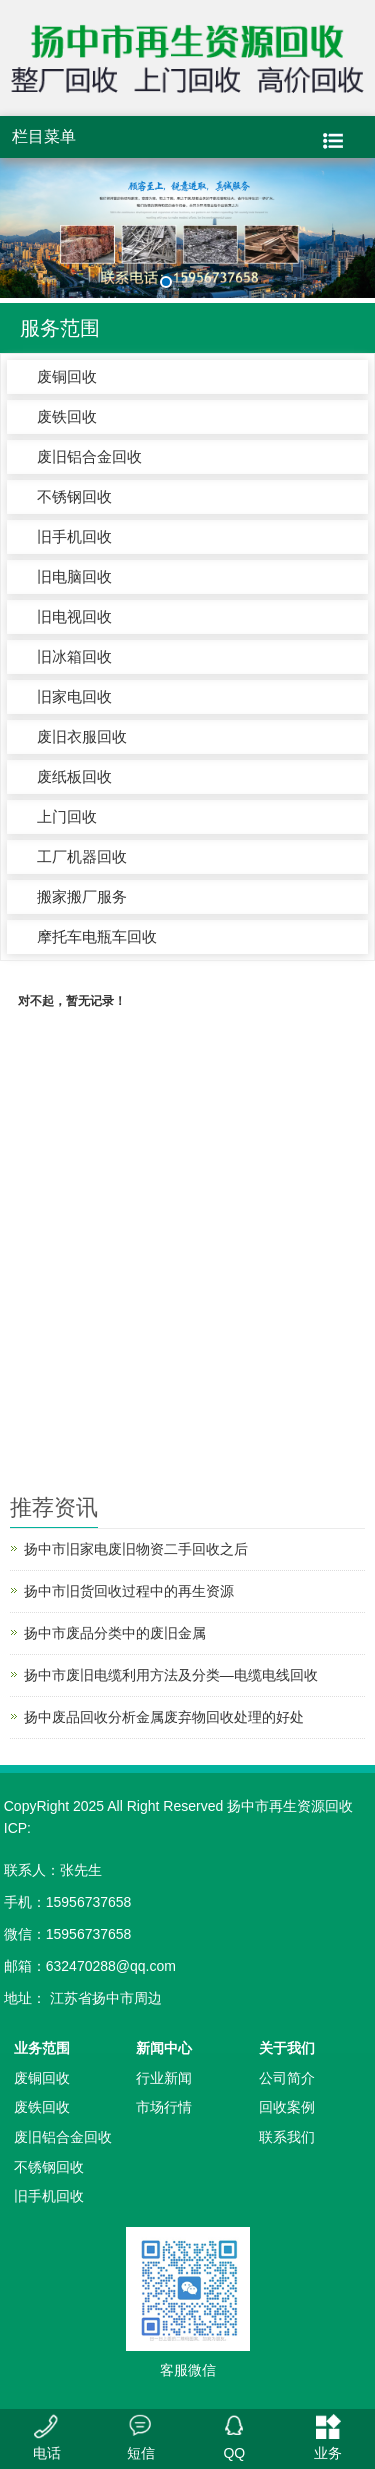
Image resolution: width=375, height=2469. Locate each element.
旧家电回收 (74, 696)
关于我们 (287, 2048)
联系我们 (287, 2137)
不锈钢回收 (74, 496)
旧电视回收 (74, 616)
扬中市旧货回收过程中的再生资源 (129, 1591)
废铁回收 (67, 416)
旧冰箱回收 (74, 656)
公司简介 (287, 2078)
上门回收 (67, 816)
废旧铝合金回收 (89, 456)
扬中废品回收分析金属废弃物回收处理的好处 (164, 1717)
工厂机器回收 (82, 856)
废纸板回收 (74, 776)
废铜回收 (67, 376)
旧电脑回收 (74, 576)
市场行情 (164, 2107)
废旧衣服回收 (82, 736)
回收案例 (287, 2107)
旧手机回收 (74, 536)
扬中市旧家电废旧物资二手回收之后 (136, 1549)
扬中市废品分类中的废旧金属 (115, 1633)
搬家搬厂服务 (82, 896)
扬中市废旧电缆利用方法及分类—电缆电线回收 (171, 1675)
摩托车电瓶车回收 (97, 936)
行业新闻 (164, 2078)
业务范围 (42, 2048)
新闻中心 (164, 2048)
